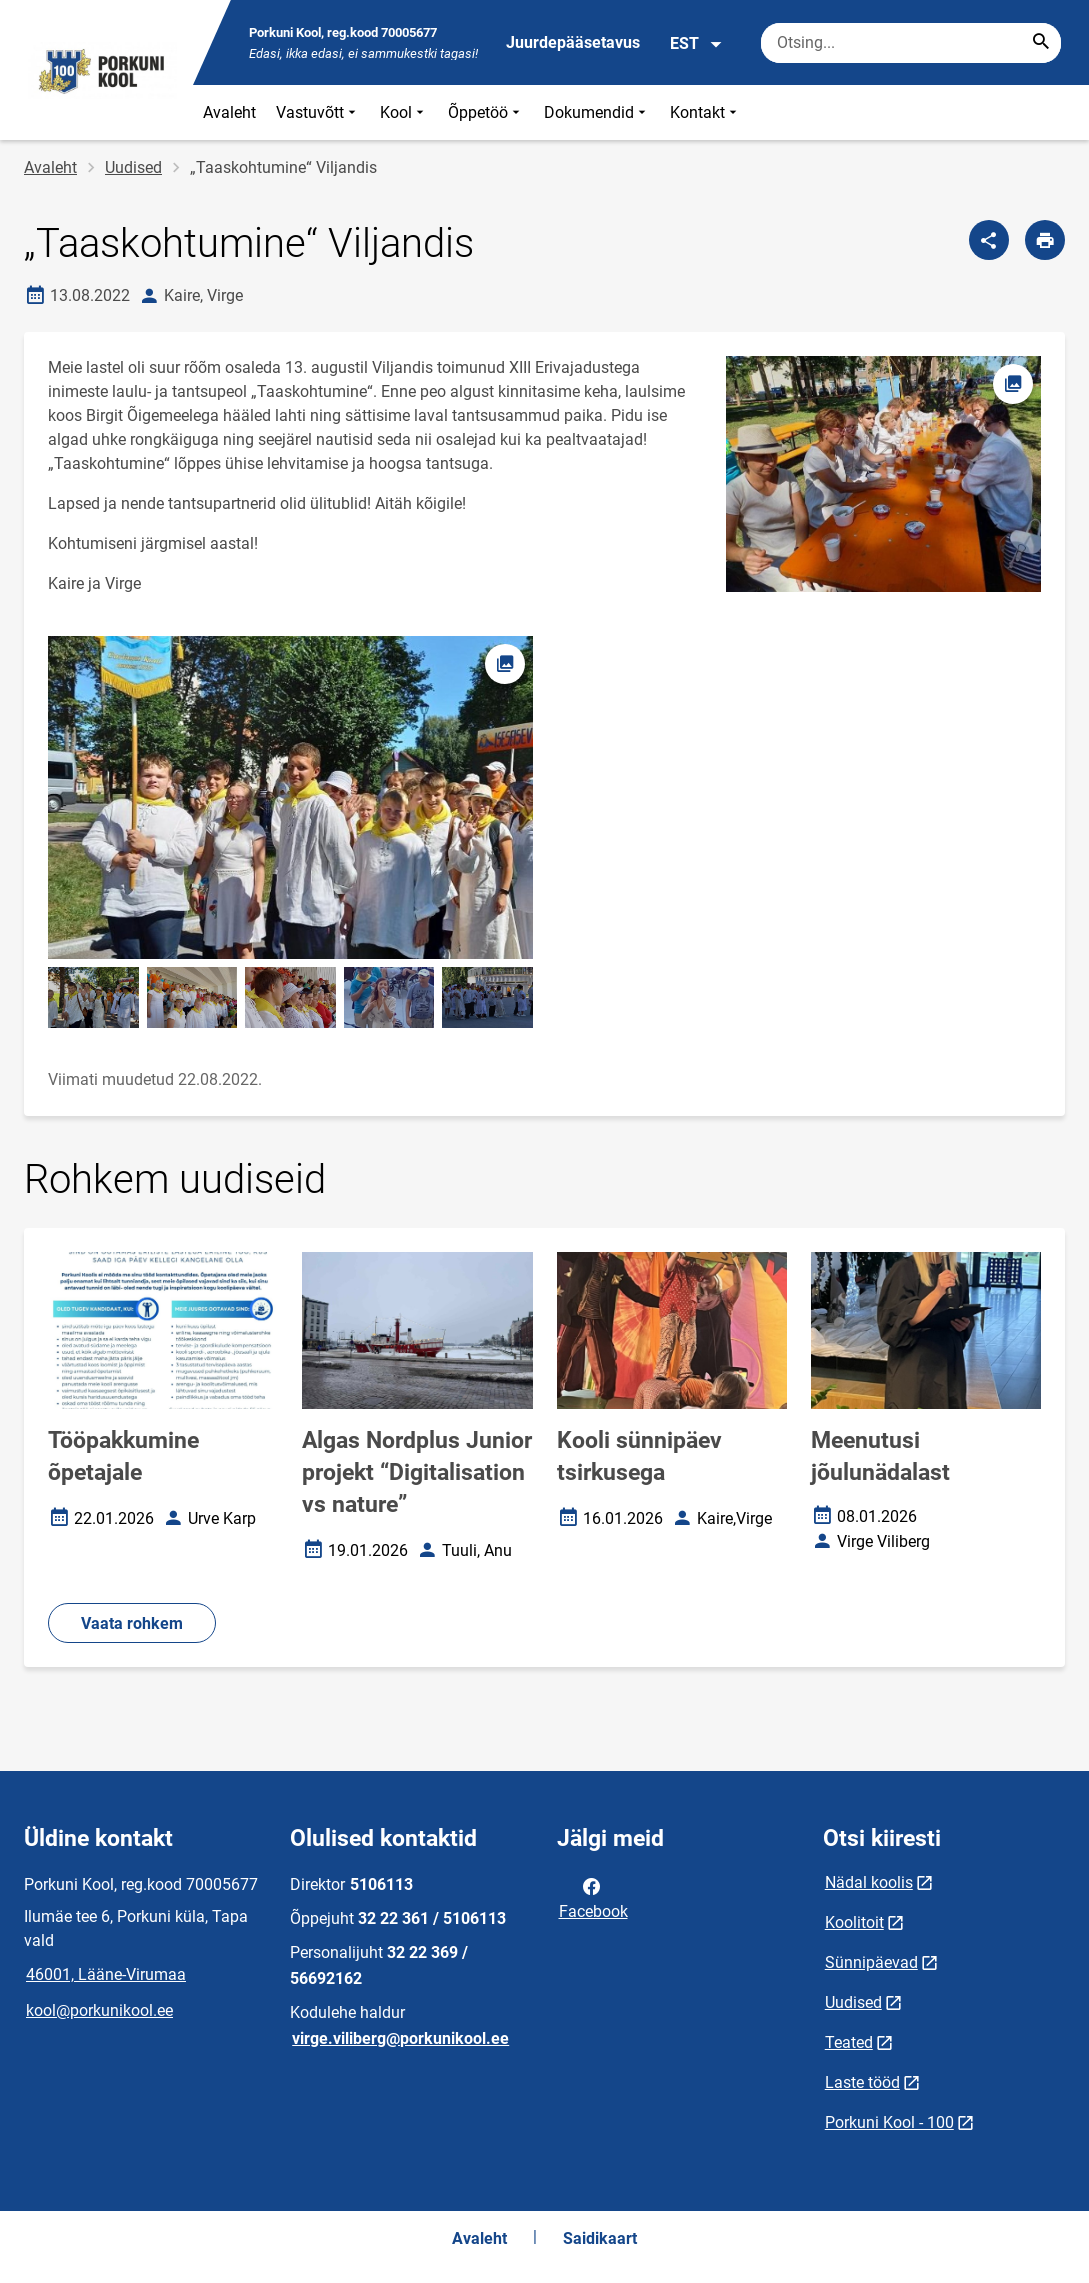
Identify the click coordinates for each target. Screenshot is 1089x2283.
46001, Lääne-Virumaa (106, 1974)
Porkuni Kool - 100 (889, 2122)
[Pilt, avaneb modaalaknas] (290, 797)
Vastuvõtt (318, 112)
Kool (404, 112)
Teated (849, 2042)
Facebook (593, 1897)
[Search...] (1041, 43)
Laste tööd (862, 2082)
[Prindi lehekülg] (1045, 240)
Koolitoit (854, 1922)
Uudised (133, 167)
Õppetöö (486, 112)
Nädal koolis (869, 1882)
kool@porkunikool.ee (99, 2010)
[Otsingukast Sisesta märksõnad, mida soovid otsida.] (911, 43)
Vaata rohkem (132, 1623)
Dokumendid (597, 112)
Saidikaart (600, 2238)
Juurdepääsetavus (573, 42)
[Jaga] (989, 240)
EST (696, 44)
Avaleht (229, 112)
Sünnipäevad (871, 1962)
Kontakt (705, 112)
